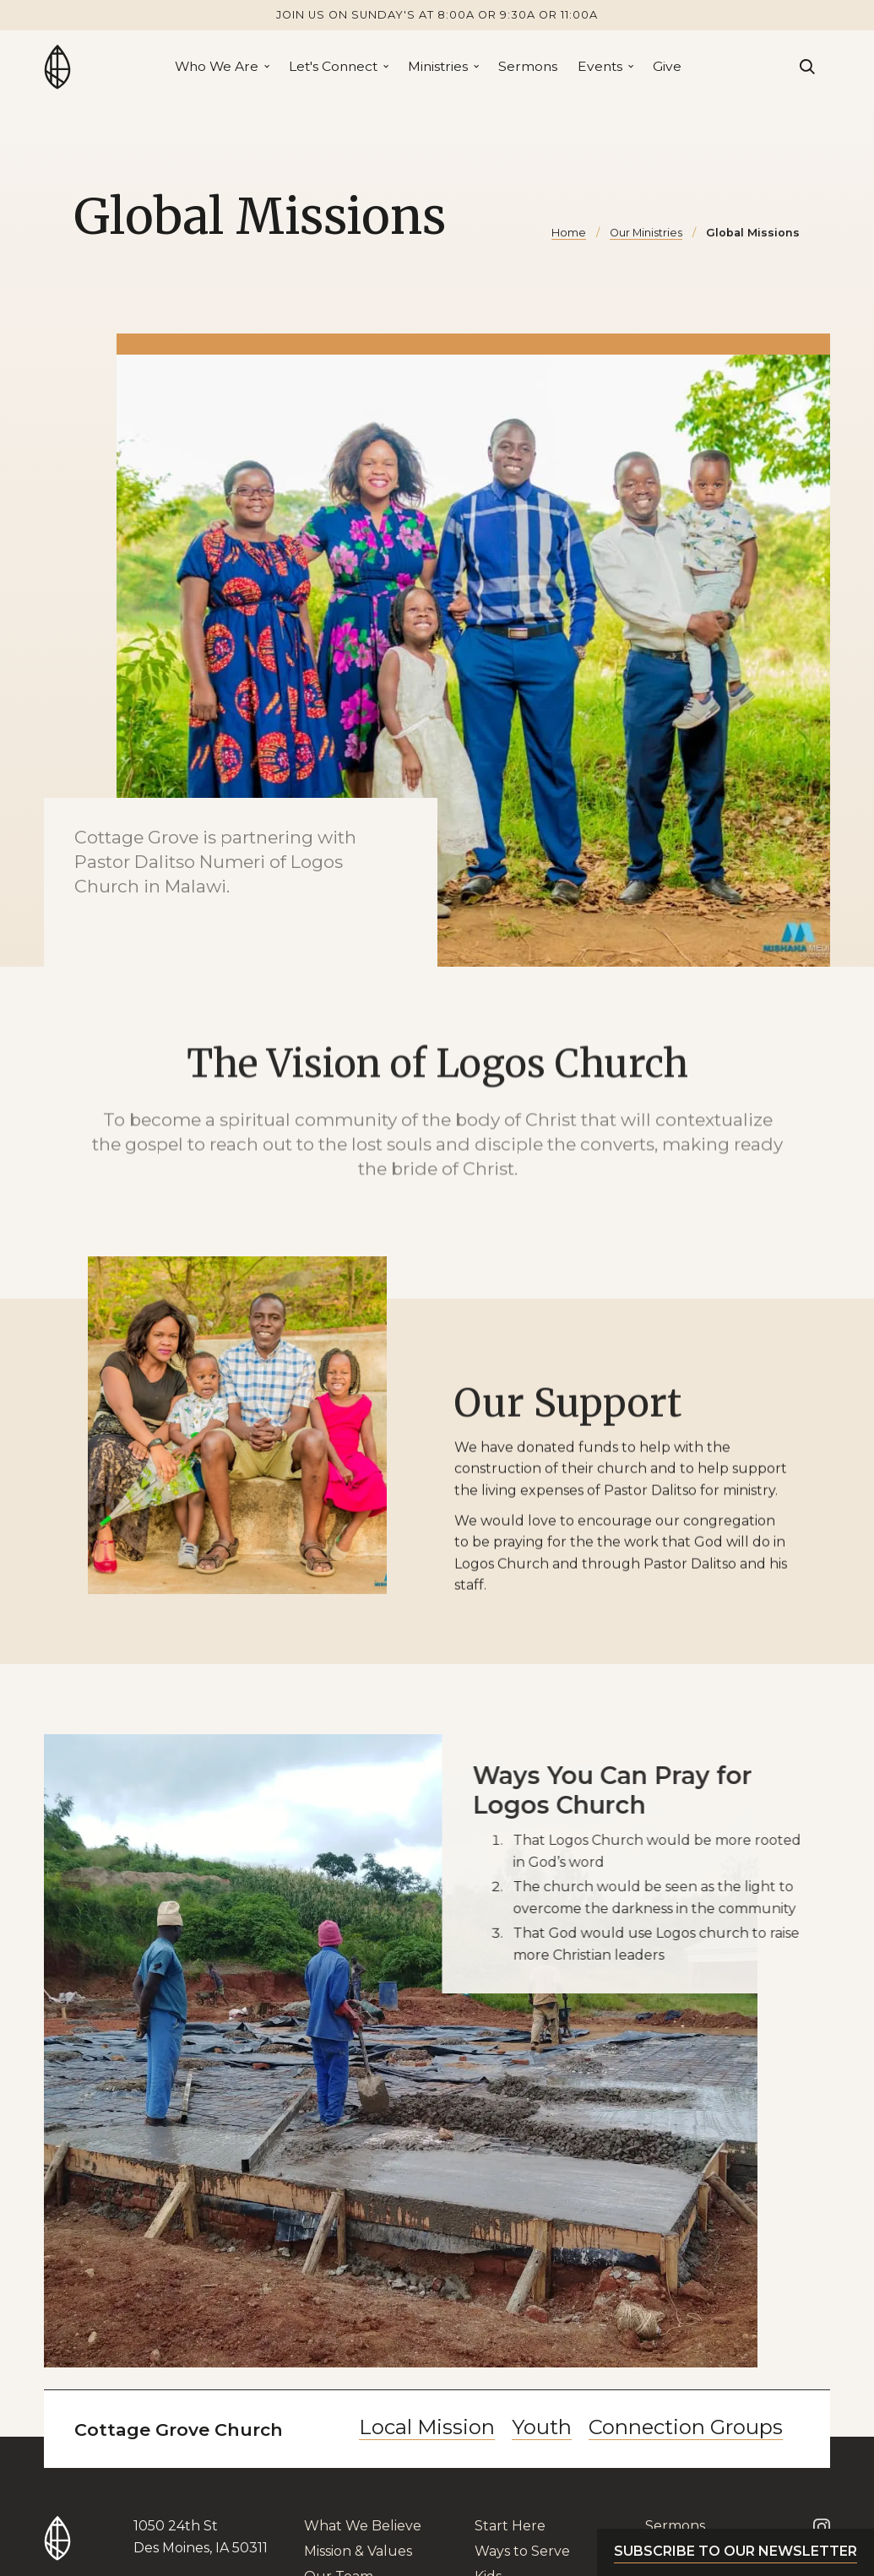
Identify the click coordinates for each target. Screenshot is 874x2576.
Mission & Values (358, 2551)
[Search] (807, 66)
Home (568, 233)
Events (600, 66)
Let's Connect (333, 66)
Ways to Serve (522, 2551)
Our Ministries (646, 233)
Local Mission (427, 2427)
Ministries (438, 66)
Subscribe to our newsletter (735, 2551)
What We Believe (362, 2526)
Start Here (510, 2526)
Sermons (527, 66)
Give (667, 66)
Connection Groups (686, 2427)
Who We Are (216, 66)
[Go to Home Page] (57, 67)
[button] (222, 66)
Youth (542, 2427)
